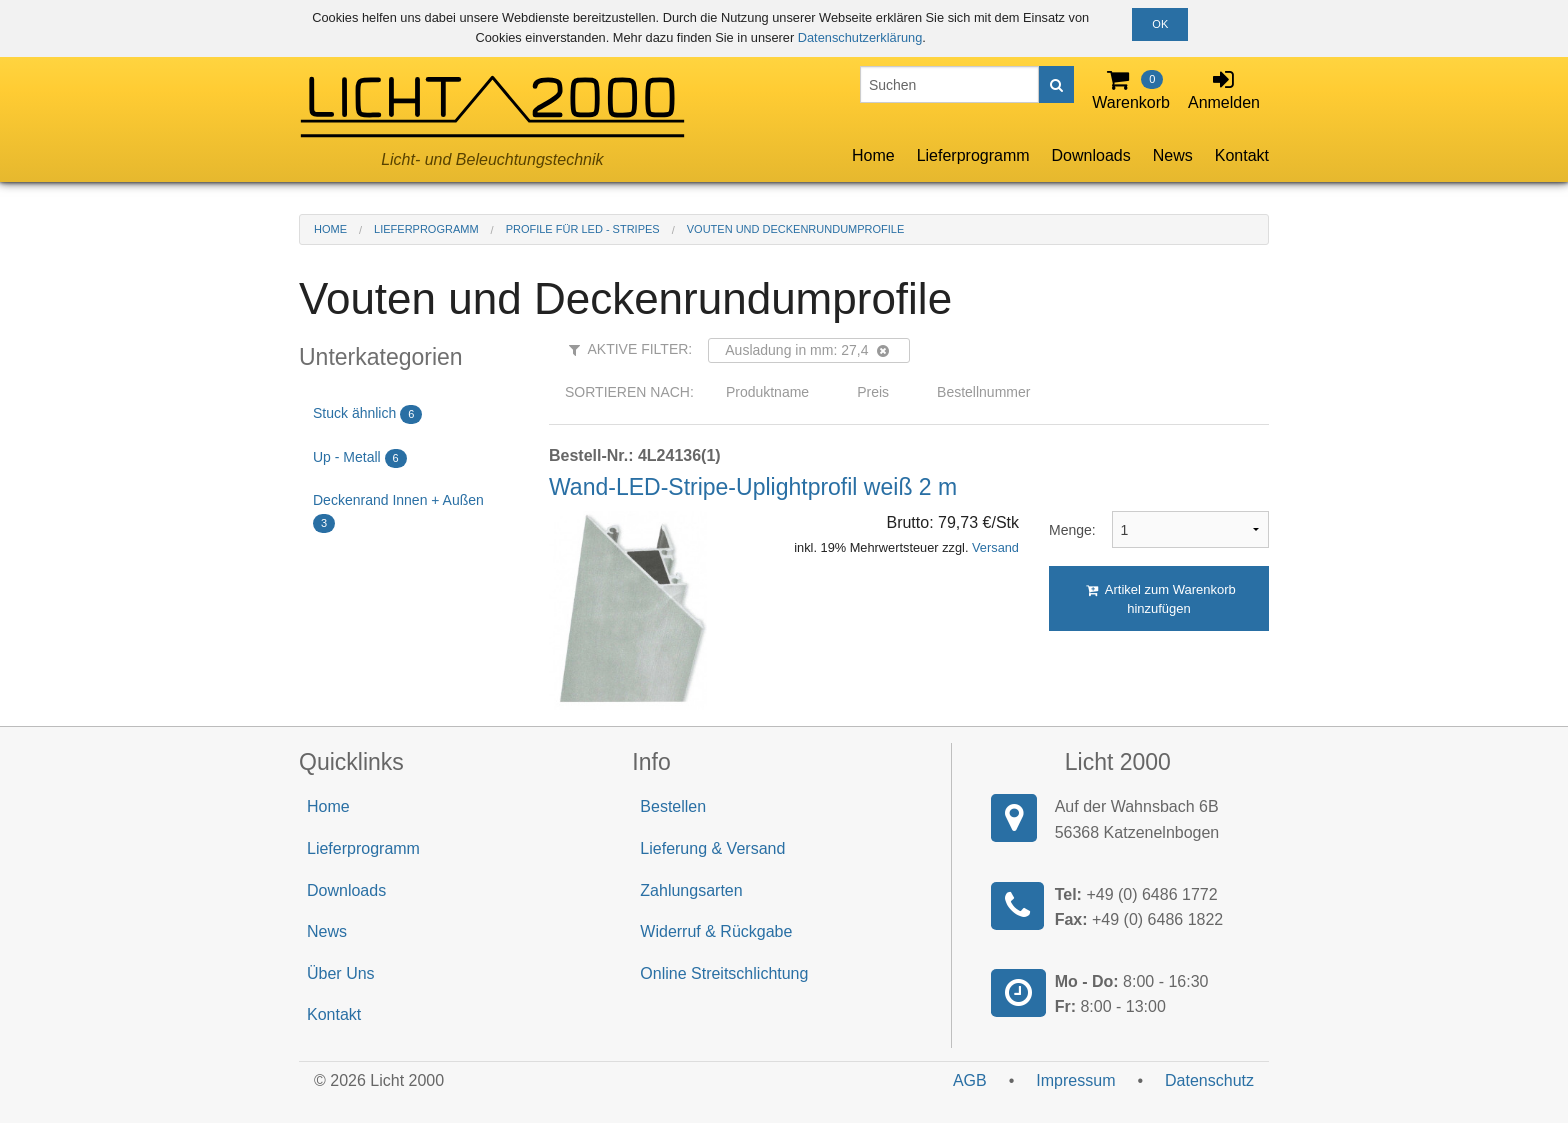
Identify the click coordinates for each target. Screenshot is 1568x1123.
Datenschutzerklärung (860, 37)
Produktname (767, 392)
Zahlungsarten (691, 890)
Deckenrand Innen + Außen (398, 512)
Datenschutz (1209, 1080)
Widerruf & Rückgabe (716, 931)
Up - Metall (360, 458)
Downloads (1091, 155)
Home (873, 155)
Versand (995, 547)
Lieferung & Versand (712, 848)
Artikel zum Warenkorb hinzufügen (1161, 599)
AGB (970, 1080)
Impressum (1075, 1080)
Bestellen (673, 806)
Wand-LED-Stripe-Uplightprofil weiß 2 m (753, 487)
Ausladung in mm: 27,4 (806, 350)
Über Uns (341, 973)
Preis (873, 392)
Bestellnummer (983, 392)
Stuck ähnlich (367, 414)
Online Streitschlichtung (724, 973)
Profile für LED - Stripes (583, 229)
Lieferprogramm (973, 155)
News (1173, 155)
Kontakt (1242, 155)
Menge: (1065, 530)
